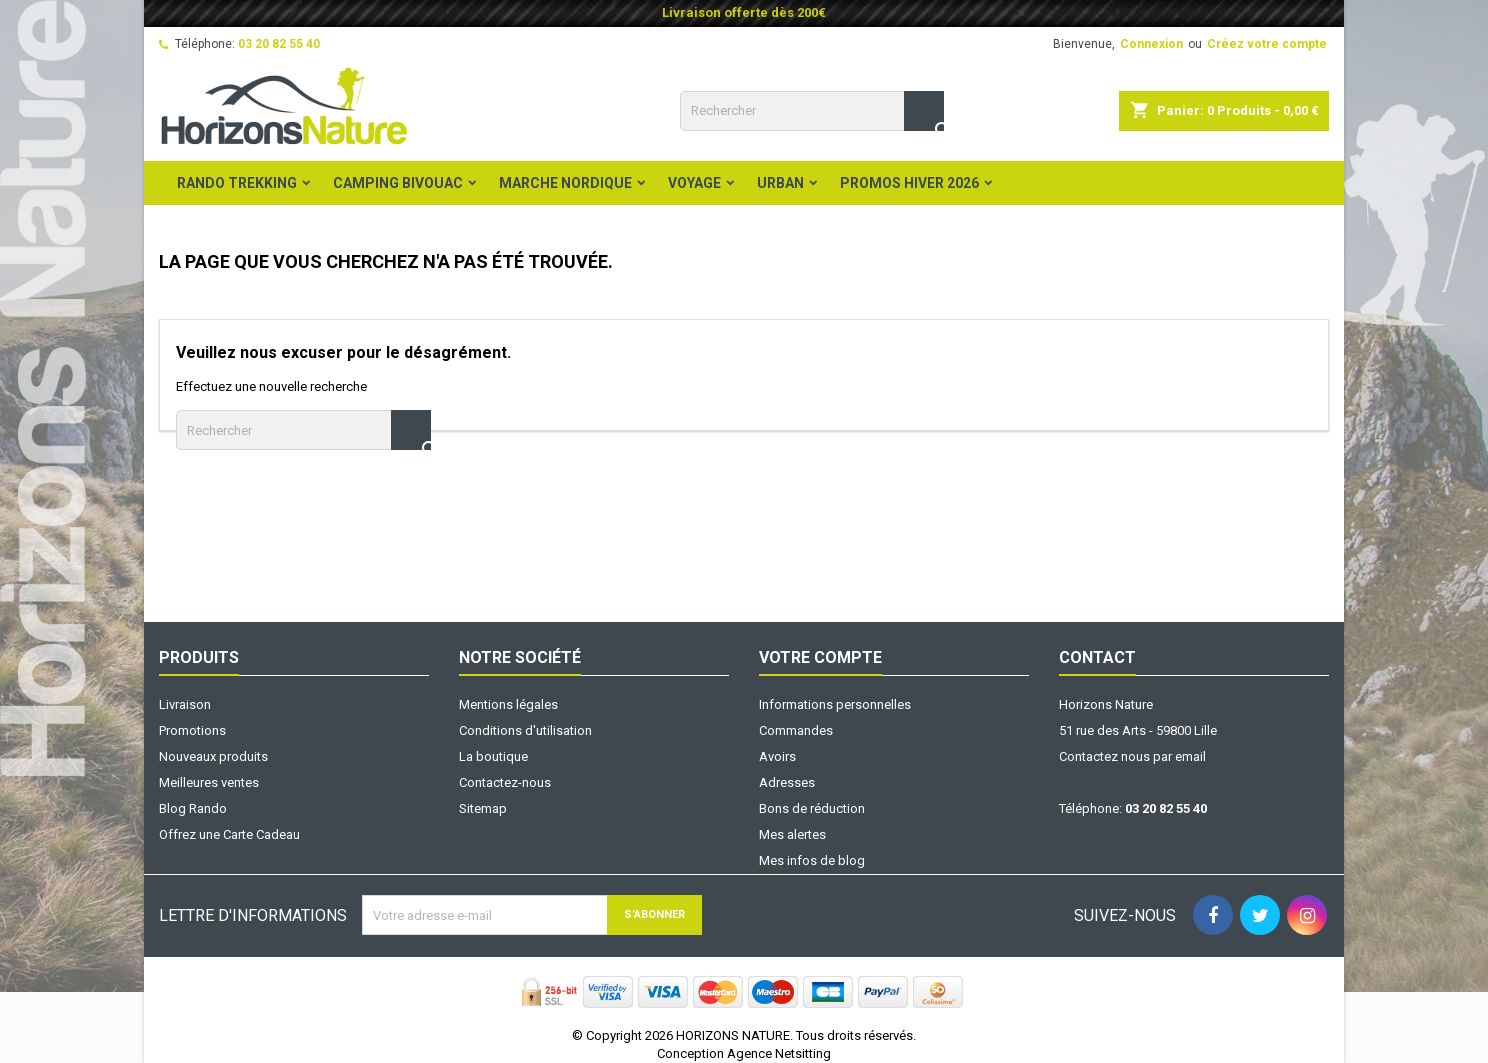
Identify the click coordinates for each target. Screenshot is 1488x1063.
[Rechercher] (812, 111)
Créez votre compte (1267, 44)
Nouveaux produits (213, 756)
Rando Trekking (237, 183)
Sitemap (483, 808)
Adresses (787, 782)
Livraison (185, 704)
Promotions (192, 730)
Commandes (796, 730)
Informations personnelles (835, 704)
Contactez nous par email (1132, 756)
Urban (780, 183)
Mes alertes (792, 834)
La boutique (493, 756)
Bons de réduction (812, 808)
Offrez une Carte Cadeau (229, 834)
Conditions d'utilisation (525, 730)
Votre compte (820, 657)
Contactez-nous (505, 782)
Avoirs (777, 756)
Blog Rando (193, 808)
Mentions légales (508, 704)
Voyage (694, 183)
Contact (1097, 657)
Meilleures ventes (209, 782)
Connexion (1151, 44)
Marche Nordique (565, 183)
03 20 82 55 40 (279, 44)
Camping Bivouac (398, 183)
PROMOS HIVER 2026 (909, 183)
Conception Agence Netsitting (744, 1053)
